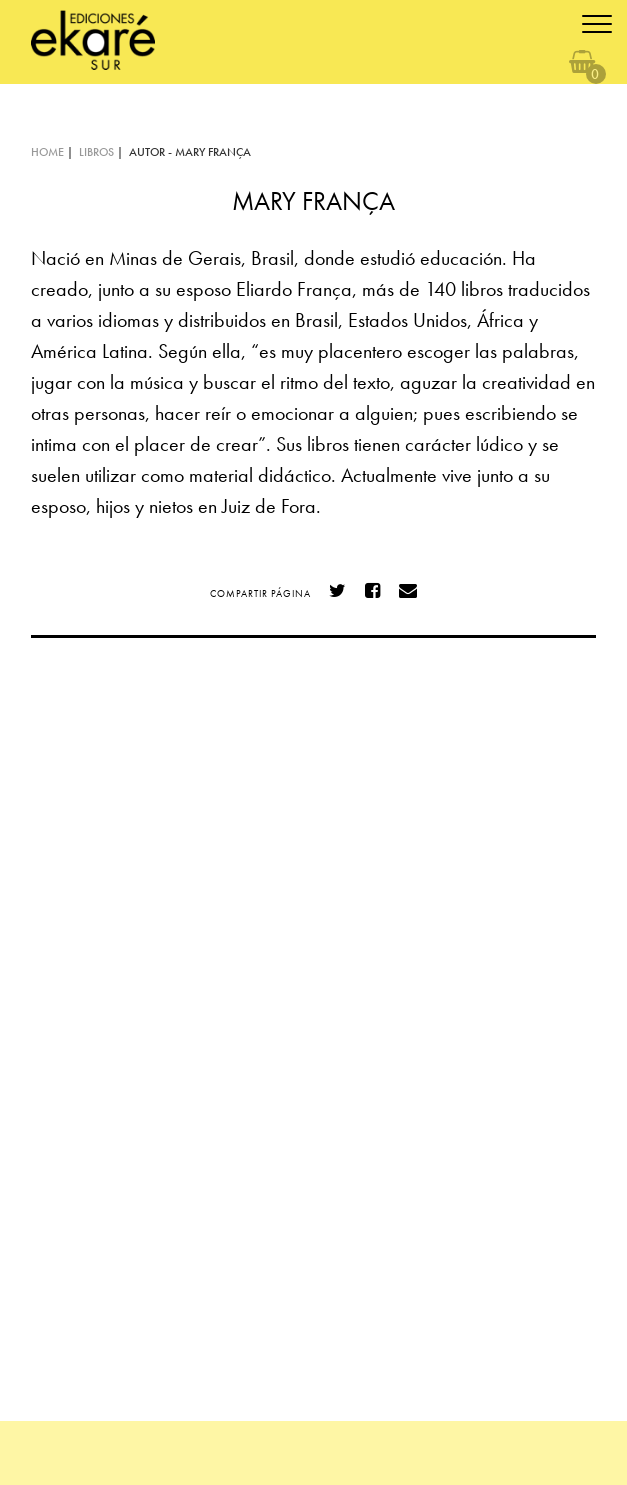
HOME (47, 152)
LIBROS (96, 152)
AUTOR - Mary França (190, 152)
